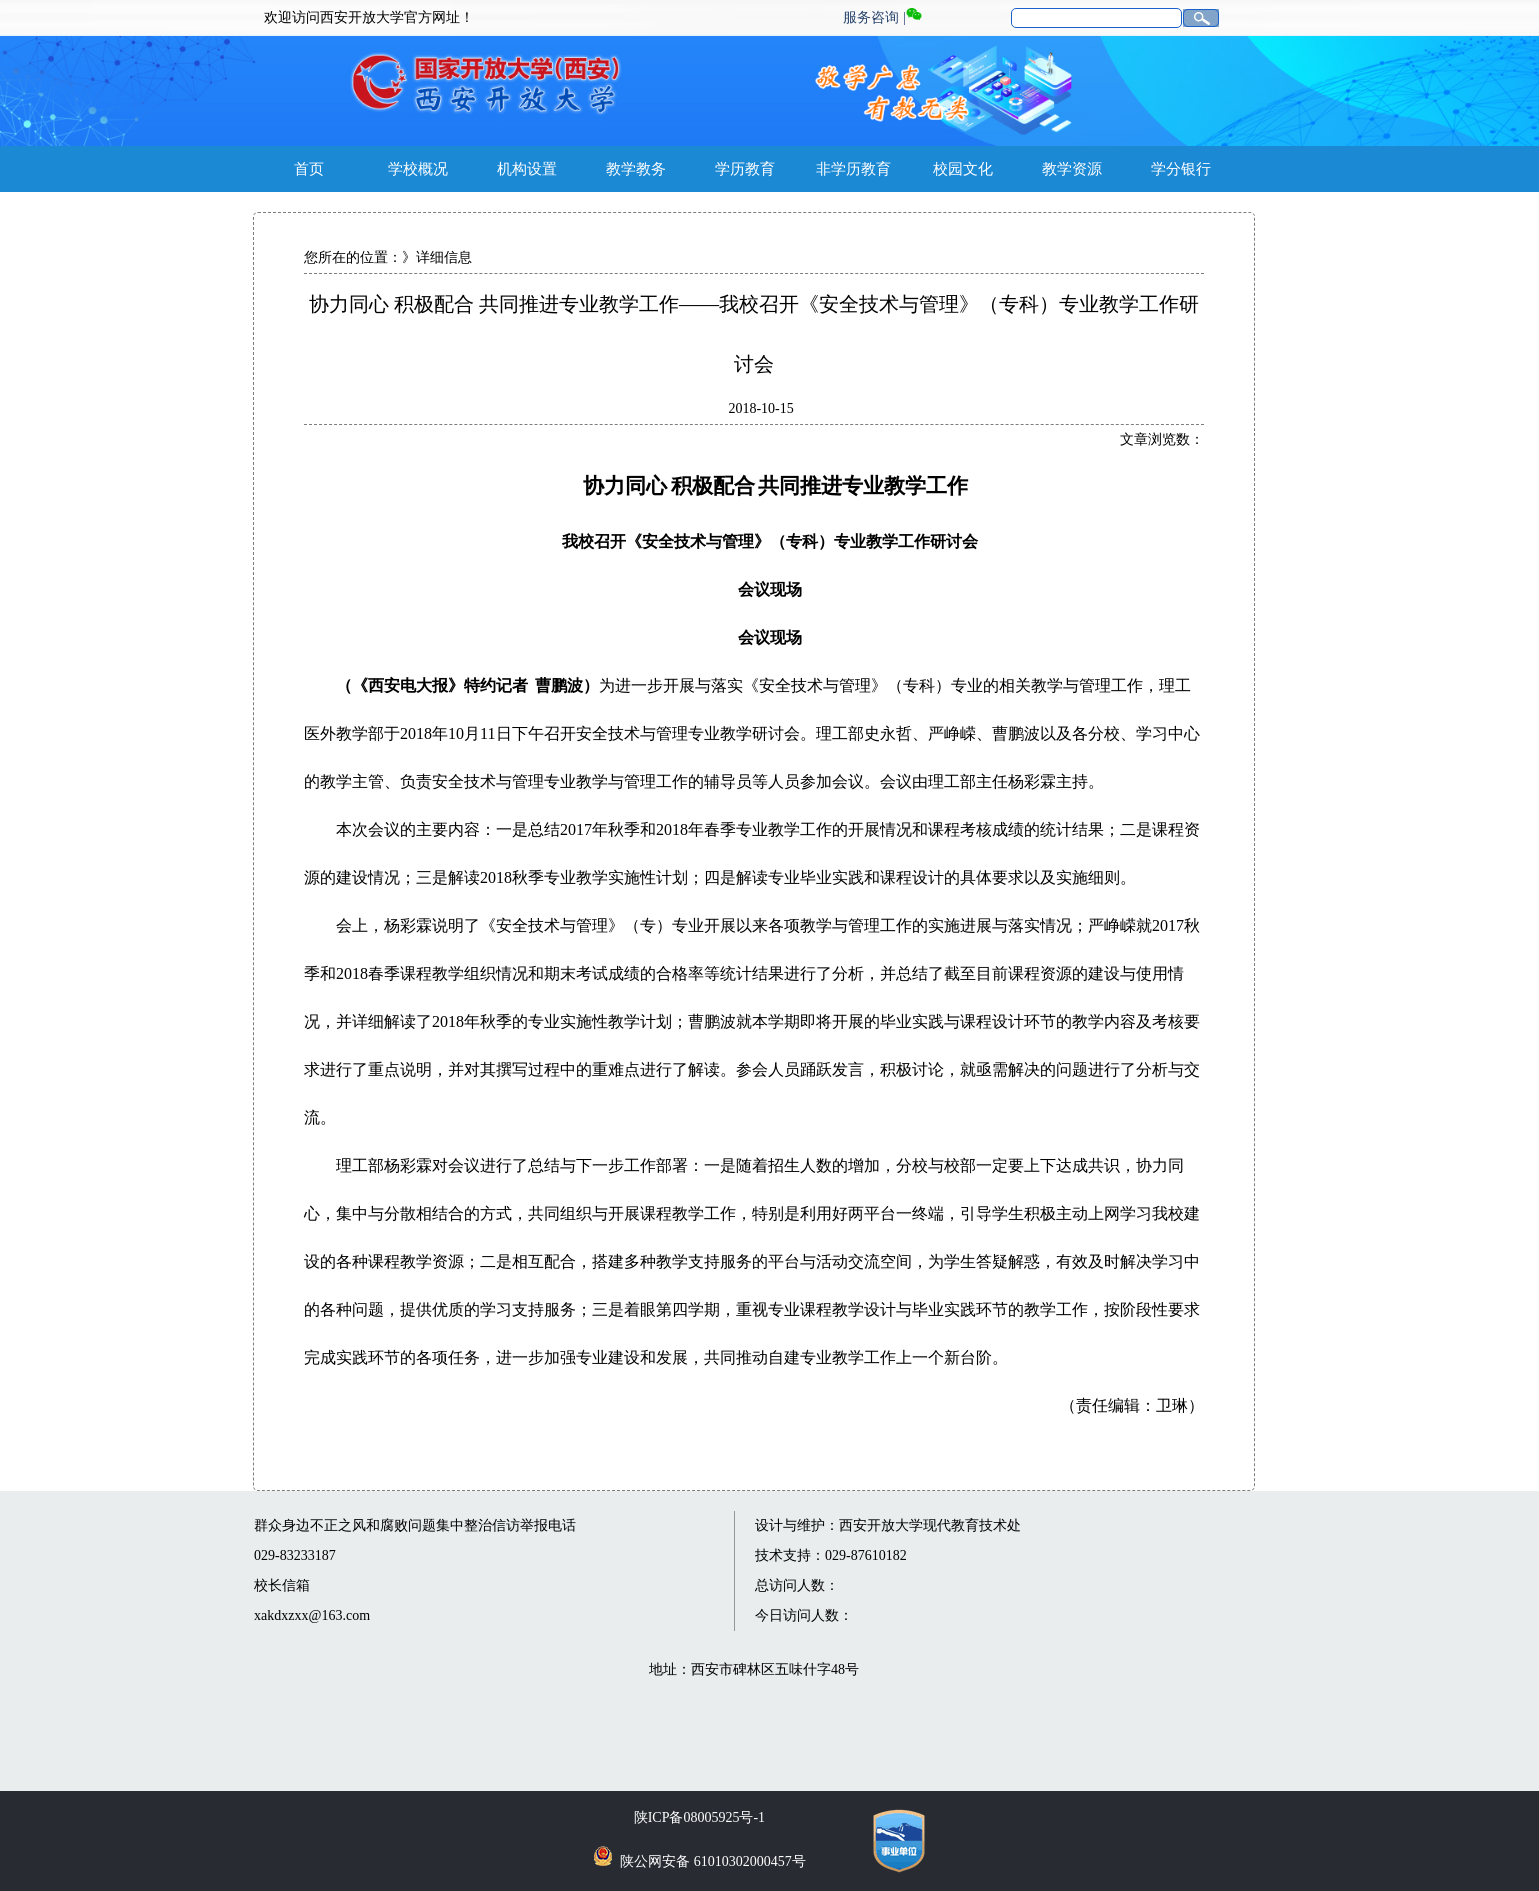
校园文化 (963, 169)
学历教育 (745, 169)
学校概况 (418, 169)
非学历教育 (853, 169)
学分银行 (1181, 169)
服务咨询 (871, 17)
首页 (309, 169)
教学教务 (636, 169)
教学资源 (1072, 169)
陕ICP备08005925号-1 (699, 1817)
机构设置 (527, 169)
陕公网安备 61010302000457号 (713, 1861)
